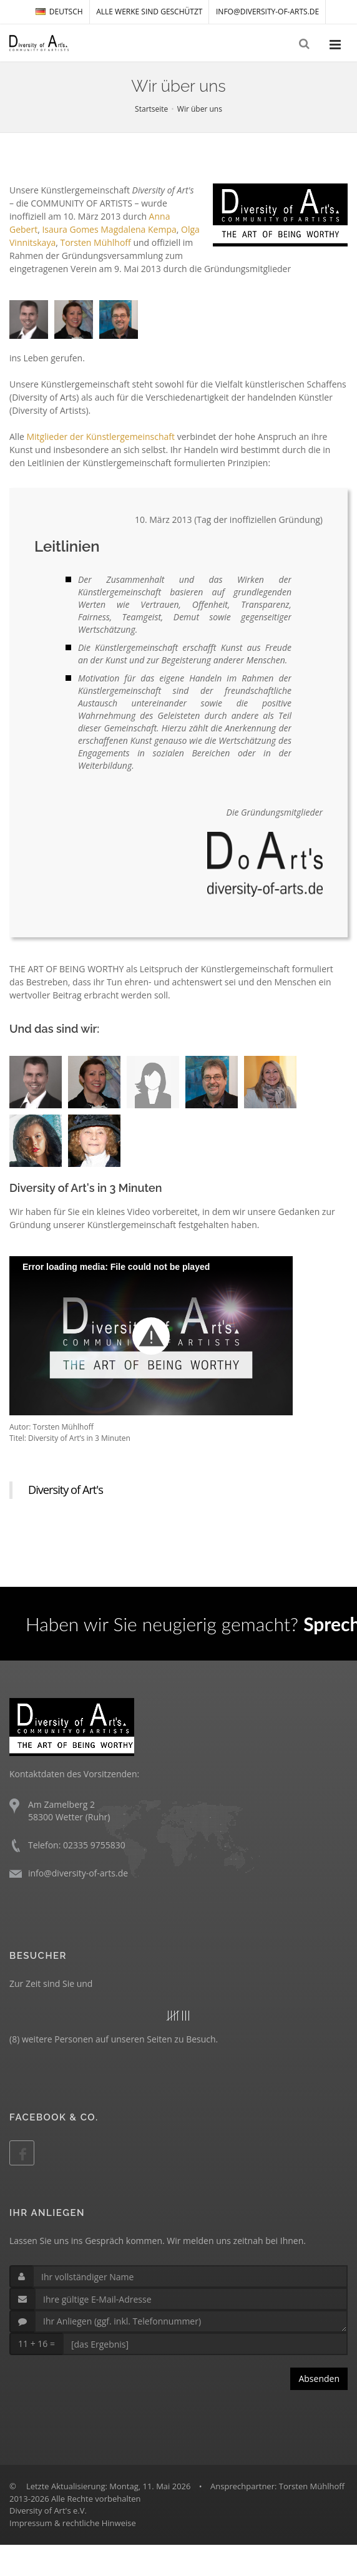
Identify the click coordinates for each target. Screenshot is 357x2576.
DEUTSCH (59, 11)
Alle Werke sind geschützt (149, 11)
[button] (151, 1336)
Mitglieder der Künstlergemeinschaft (100, 436)
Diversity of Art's (65, 1489)
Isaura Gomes (70, 229)
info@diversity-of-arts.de (267, 11)
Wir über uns (199, 109)
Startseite (151, 109)
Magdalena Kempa (138, 229)
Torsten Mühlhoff (95, 242)
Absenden (319, 2378)
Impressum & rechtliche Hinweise (72, 2523)
